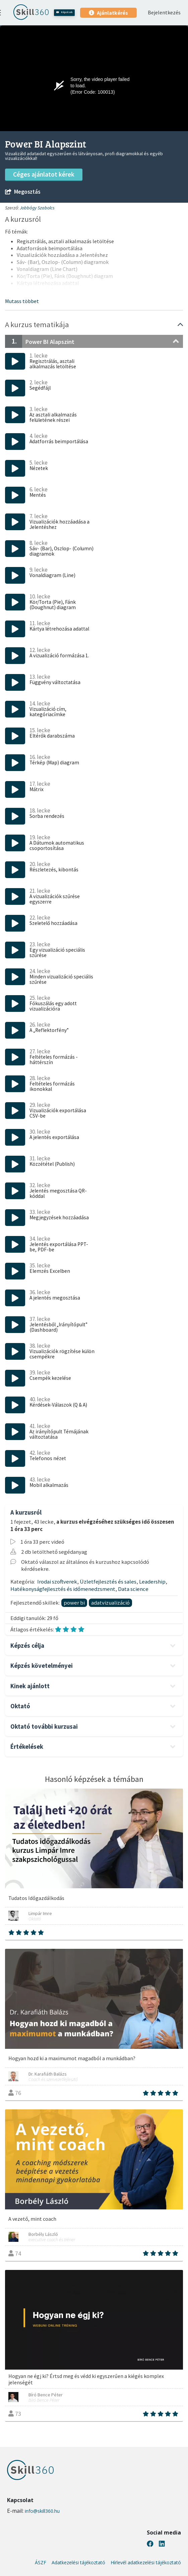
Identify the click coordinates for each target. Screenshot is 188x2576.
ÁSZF (40, 2562)
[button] (22, 301)
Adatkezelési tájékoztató (78, 2562)
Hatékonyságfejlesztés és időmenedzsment (62, 1589)
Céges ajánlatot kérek (43, 174)
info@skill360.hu (42, 2511)
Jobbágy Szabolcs (37, 208)
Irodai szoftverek (57, 1581)
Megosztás (22, 192)
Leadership (152, 1581)
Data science (133, 1589)
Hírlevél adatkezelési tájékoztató (146, 2562)
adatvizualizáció (110, 1602)
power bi (74, 1602)
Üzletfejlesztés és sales (108, 1581)
